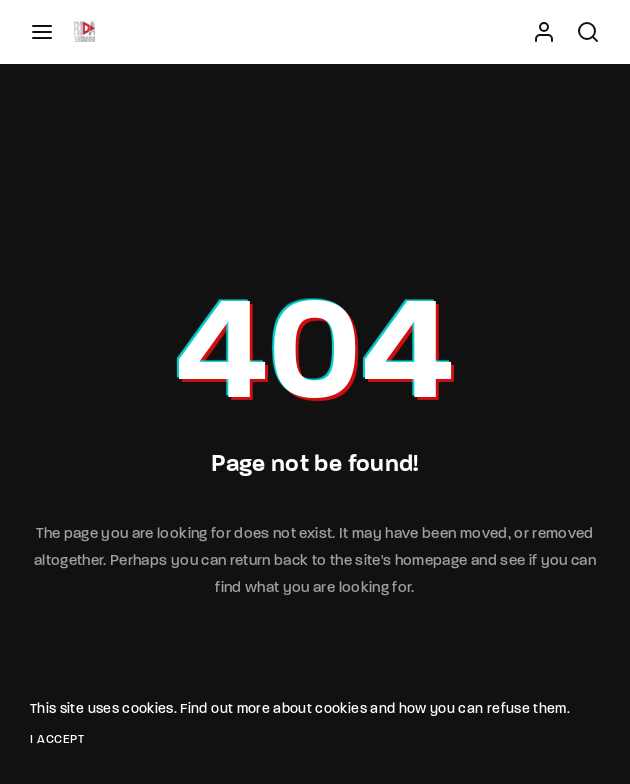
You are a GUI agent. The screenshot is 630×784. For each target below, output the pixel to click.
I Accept (57, 740)
